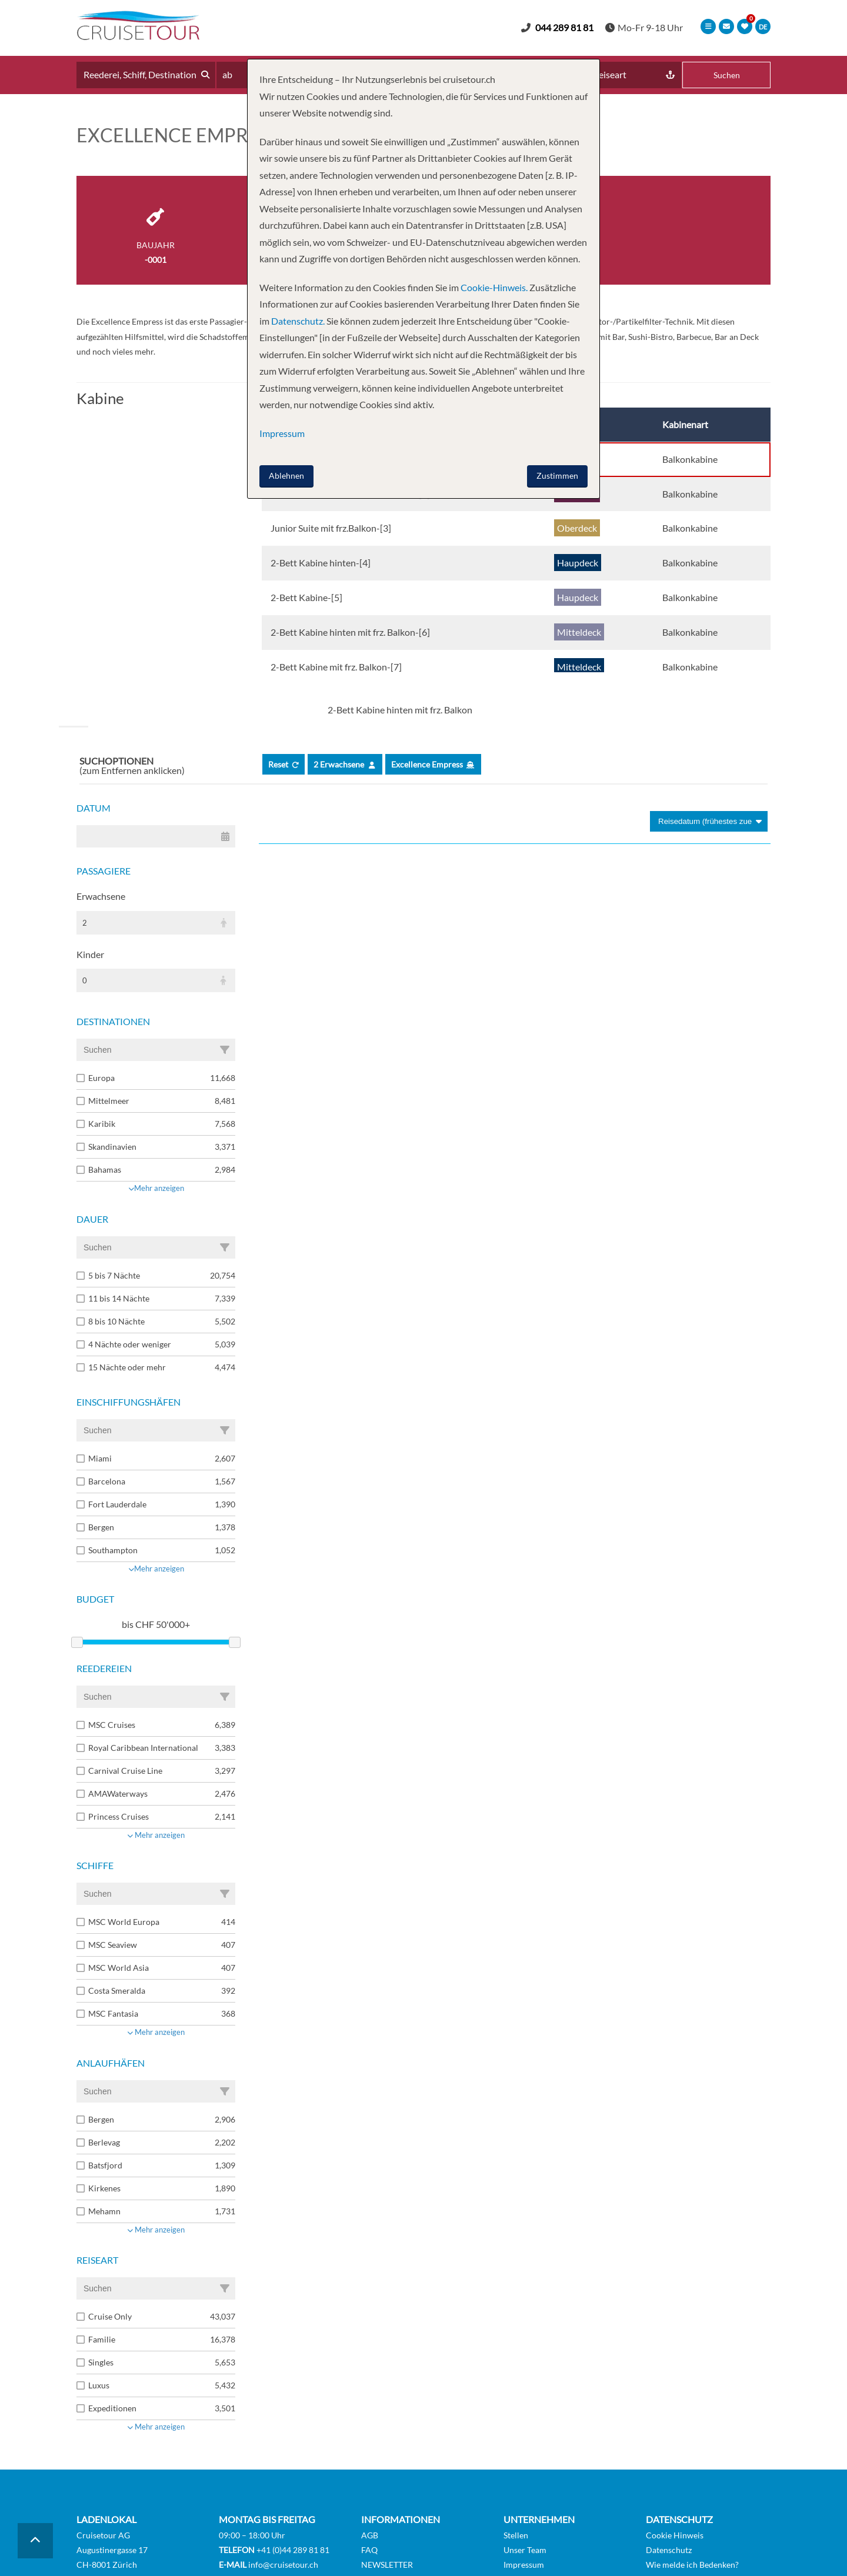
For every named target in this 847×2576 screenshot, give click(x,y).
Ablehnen (286, 476)
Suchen (726, 75)
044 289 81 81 (564, 27)
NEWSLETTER (387, 2565)
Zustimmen (557, 476)
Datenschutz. (298, 320)
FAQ (369, 2550)
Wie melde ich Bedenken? (692, 2565)
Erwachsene (100, 896)
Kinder (90, 954)
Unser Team (524, 2550)
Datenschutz (669, 2550)
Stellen (515, 2535)
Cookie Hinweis (674, 2535)
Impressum (523, 2565)
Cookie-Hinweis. (493, 287)
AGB (369, 2535)
